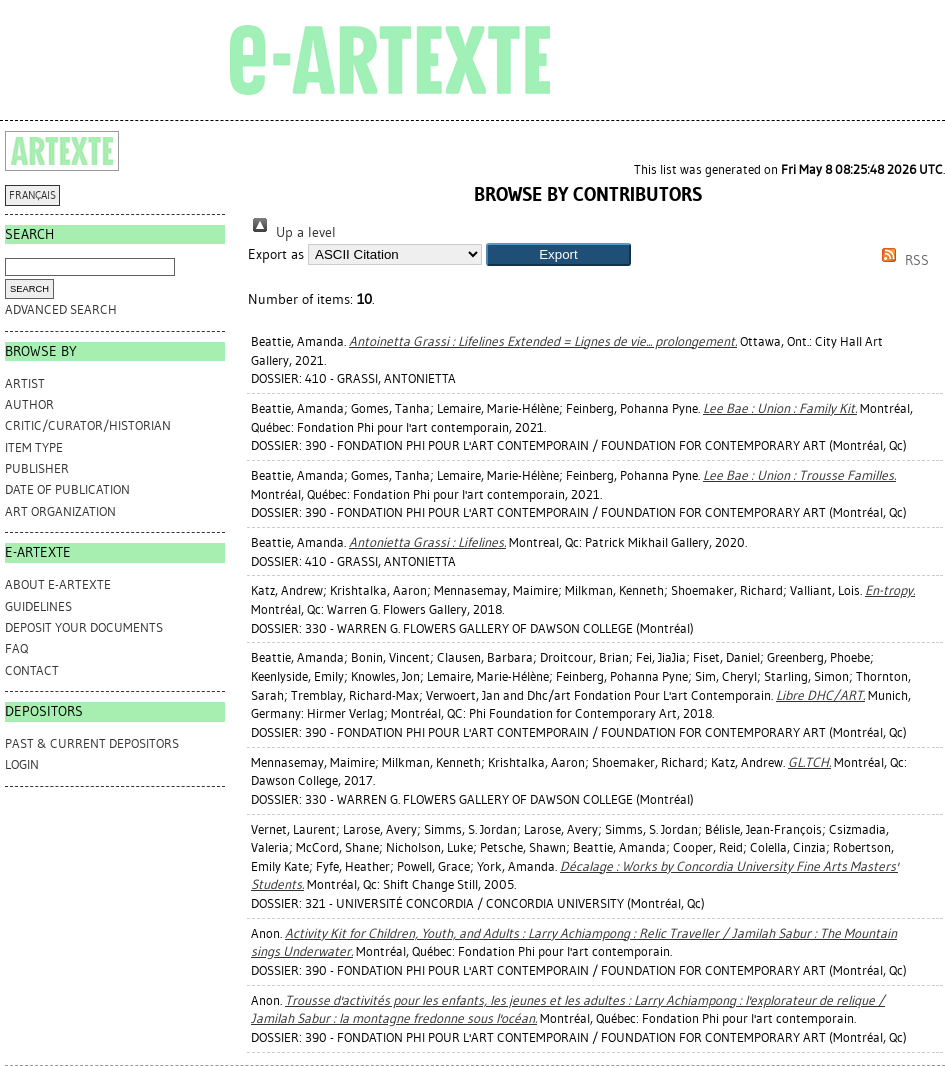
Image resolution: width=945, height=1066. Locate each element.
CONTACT (32, 670)
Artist (25, 383)
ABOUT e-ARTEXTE (58, 584)
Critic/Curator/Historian (88, 425)
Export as (276, 254)
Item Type (34, 447)
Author (29, 404)
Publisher (37, 468)
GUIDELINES (38, 606)
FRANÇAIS (32, 195)
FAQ (16, 648)
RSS (902, 260)
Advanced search (61, 309)
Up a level (292, 232)
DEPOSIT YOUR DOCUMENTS (84, 627)
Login (22, 764)
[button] (558, 254)
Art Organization (60, 511)
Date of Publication (67, 489)
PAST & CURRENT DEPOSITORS (92, 743)
